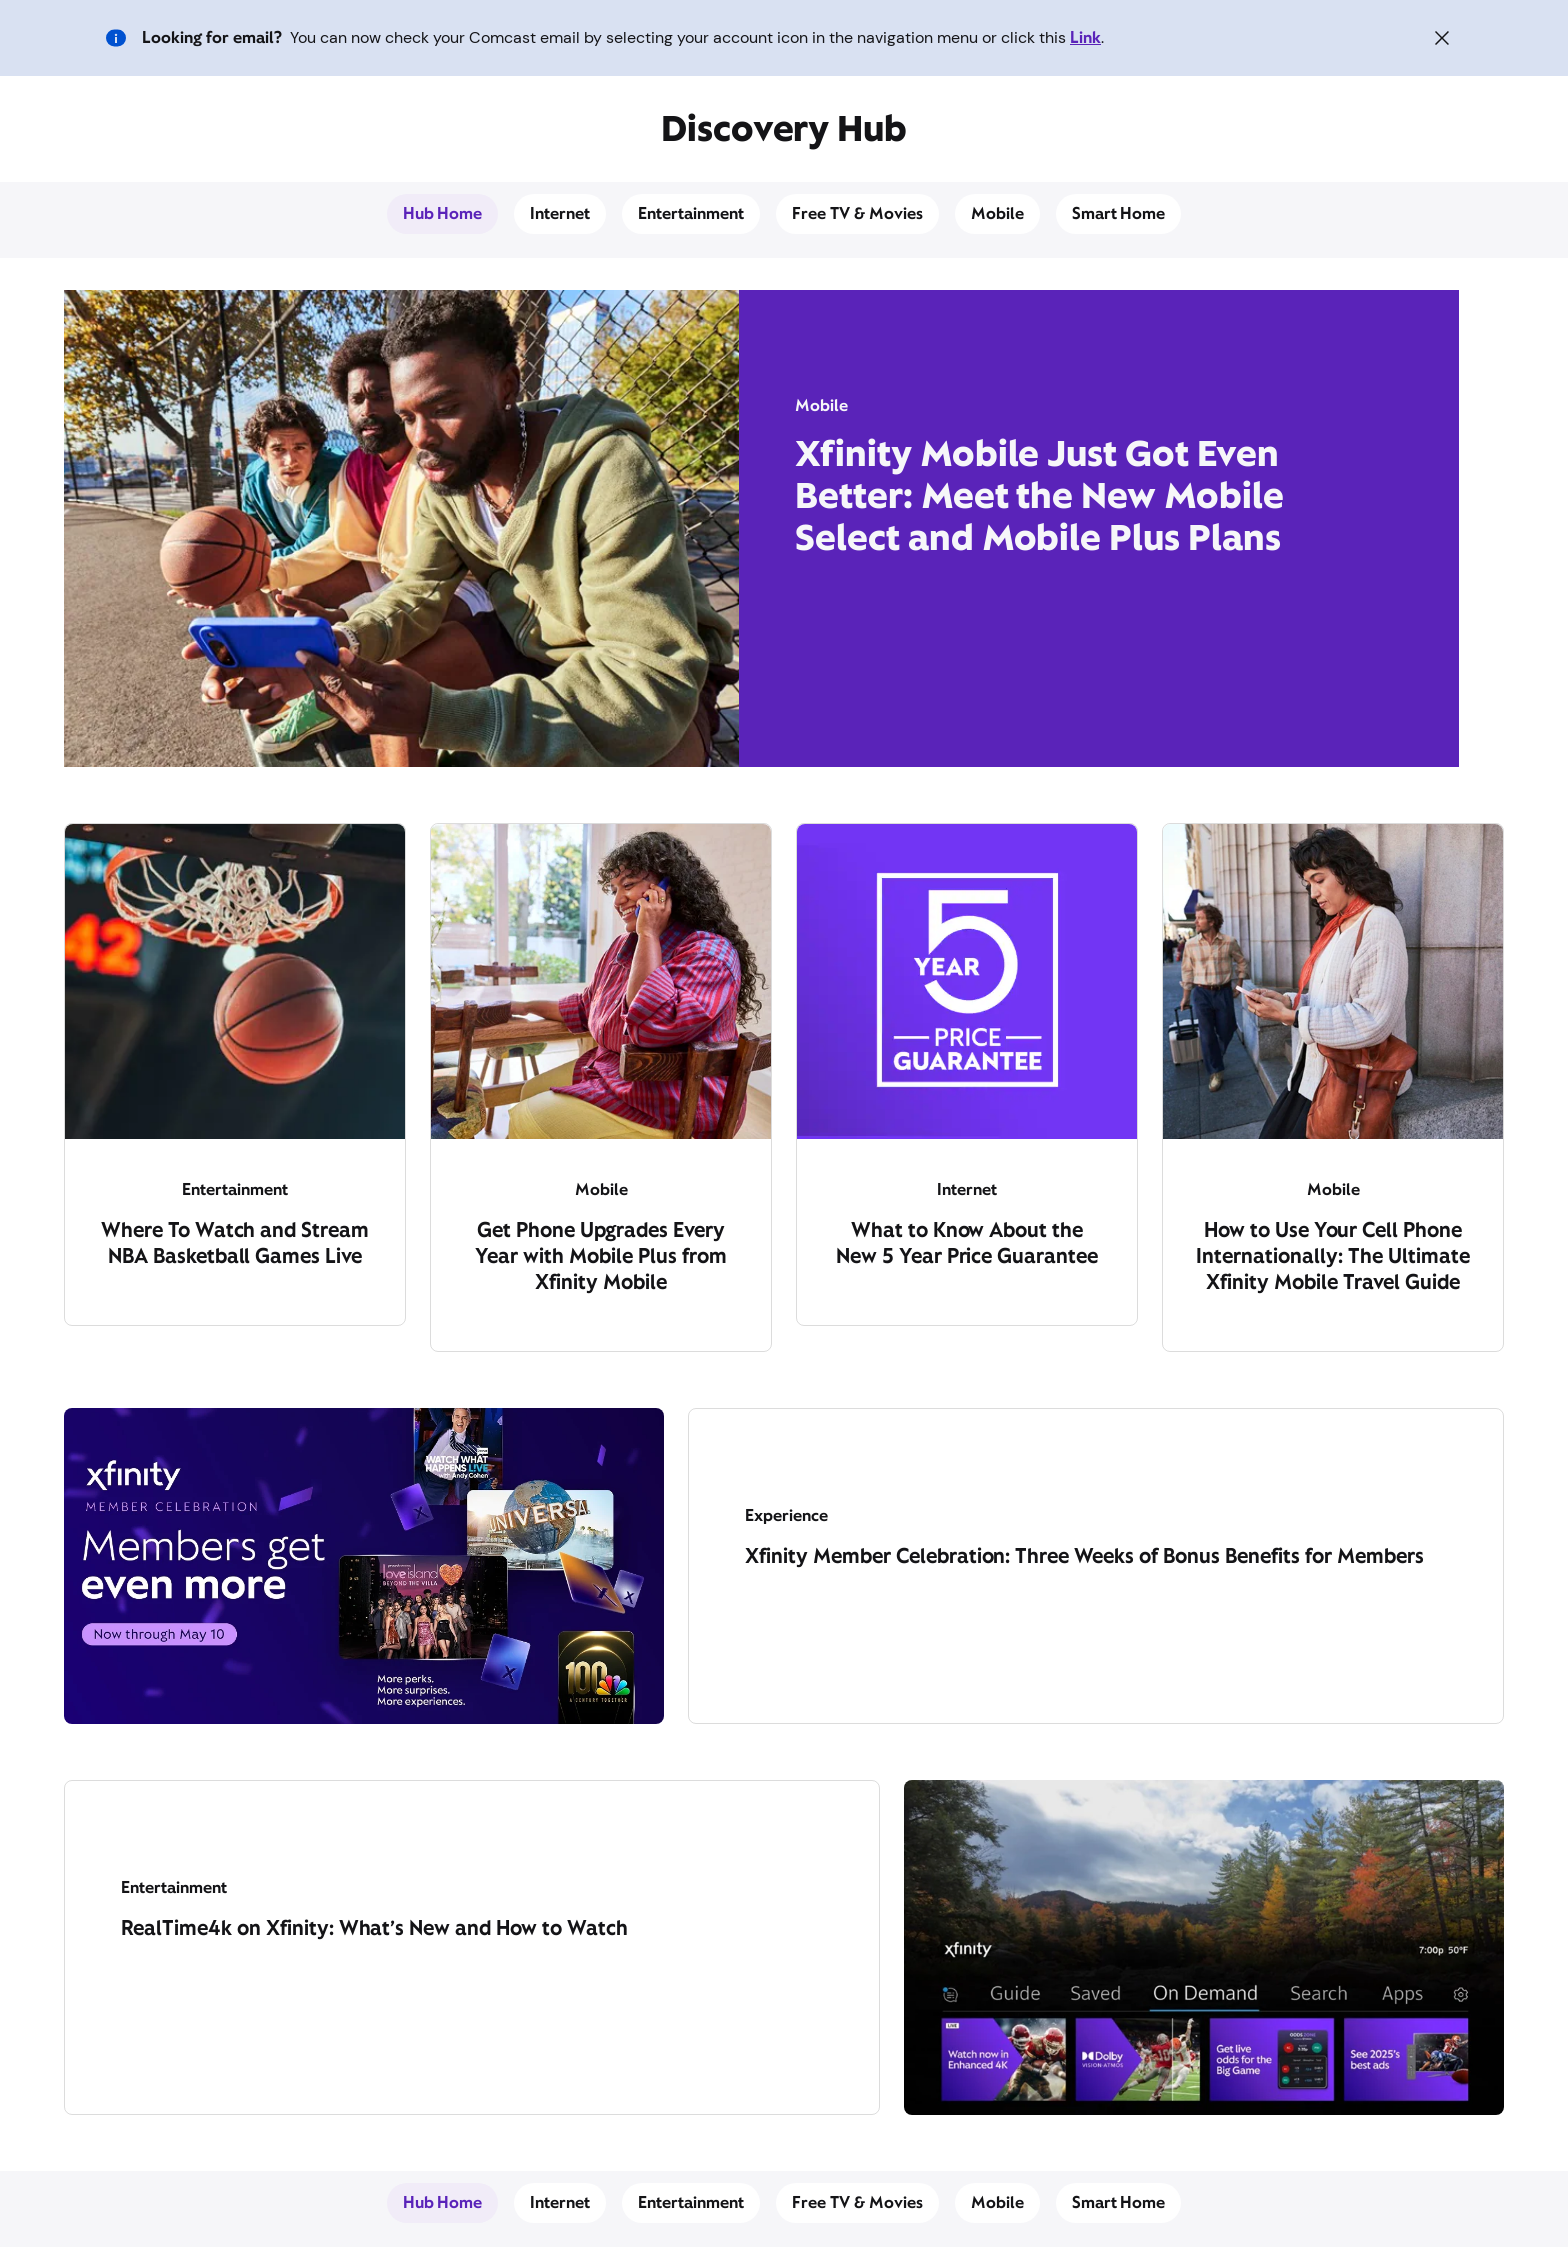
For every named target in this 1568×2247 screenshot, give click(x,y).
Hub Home (443, 213)
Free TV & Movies (857, 213)
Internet (560, 213)
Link (1085, 37)
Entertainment (691, 213)
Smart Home (1119, 213)
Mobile (997, 213)
